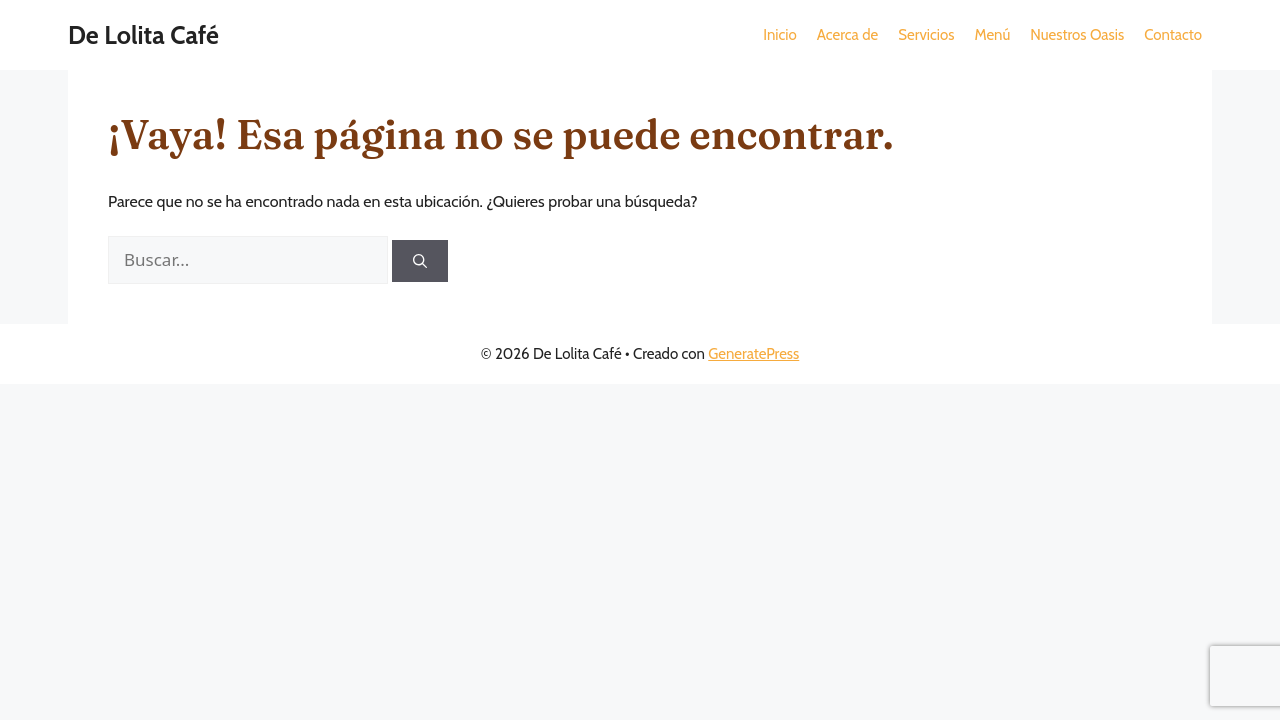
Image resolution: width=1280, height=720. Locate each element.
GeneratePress (753, 354)
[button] (847, 35)
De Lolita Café (143, 35)
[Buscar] (420, 261)
